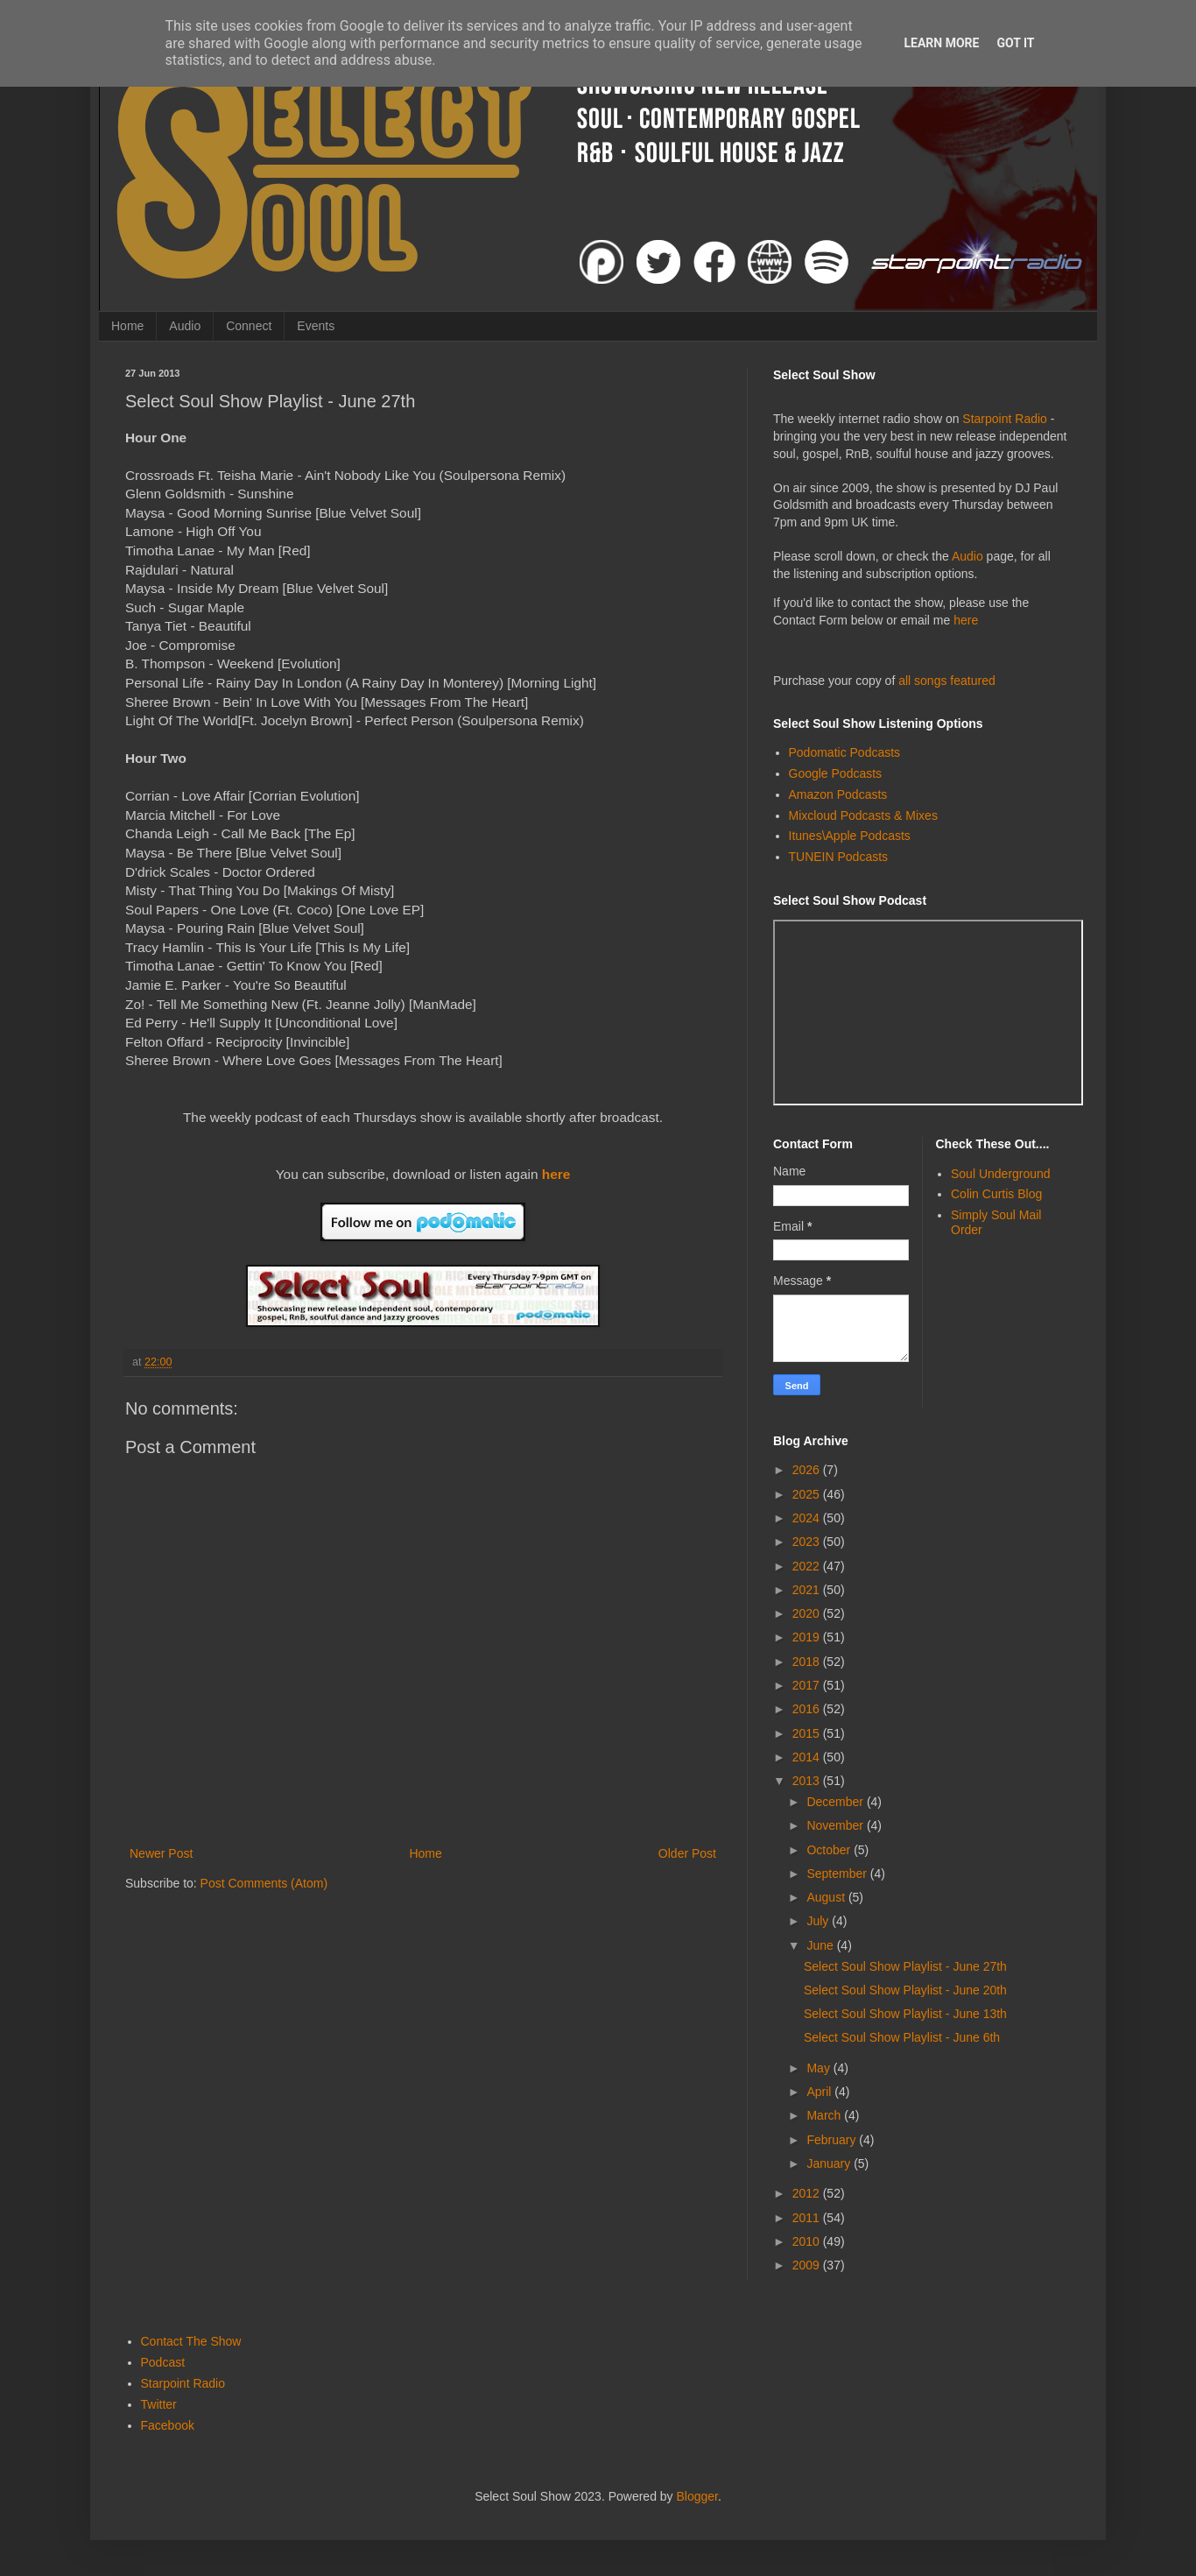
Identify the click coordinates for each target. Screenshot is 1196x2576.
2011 (807, 2218)
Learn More (941, 43)
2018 (807, 1662)
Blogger (697, 2496)
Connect (248, 326)
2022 (807, 1566)
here (556, 1174)
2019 (807, 1637)
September (837, 1874)
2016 (807, 1709)
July (819, 1921)
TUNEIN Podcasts (839, 857)
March (825, 2115)
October (830, 1850)
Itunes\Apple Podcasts (850, 836)
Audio (185, 326)
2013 (807, 1781)
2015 (807, 1733)
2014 (807, 1757)
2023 (807, 1542)
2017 (807, 1685)
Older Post (687, 1853)
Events (315, 326)
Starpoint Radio (1004, 419)
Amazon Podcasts (838, 794)
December (836, 1802)
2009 (807, 2265)
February (832, 2140)
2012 (807, 2193)
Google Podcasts (836, 773)
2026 (807, 1470)
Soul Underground (1001, 1174)
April (820, 2092)
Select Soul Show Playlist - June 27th (905, 1966)
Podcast (163, 2362)
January (830, 2163)
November (836, 1825)
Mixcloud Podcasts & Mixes (863, 815)
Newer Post (161, 1853)
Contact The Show (191, 2341)
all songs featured (946, 681)
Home (127, 326)
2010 (807, 2241)
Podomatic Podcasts (845, 752)
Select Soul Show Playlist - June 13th (905, 2014)
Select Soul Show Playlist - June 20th (905, 1990)
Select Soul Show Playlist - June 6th (902, 2037)
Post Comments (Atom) (264, 1883)
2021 (807, 1590)
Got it (1015, 43)
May (819, 2068)
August (827, 1897)
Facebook (167, 2425)
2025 (807, 1494)
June (821, 1945)
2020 (807, 1613)
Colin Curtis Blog (996, 1194)
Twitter (159, 2404)
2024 (807, 1518)
